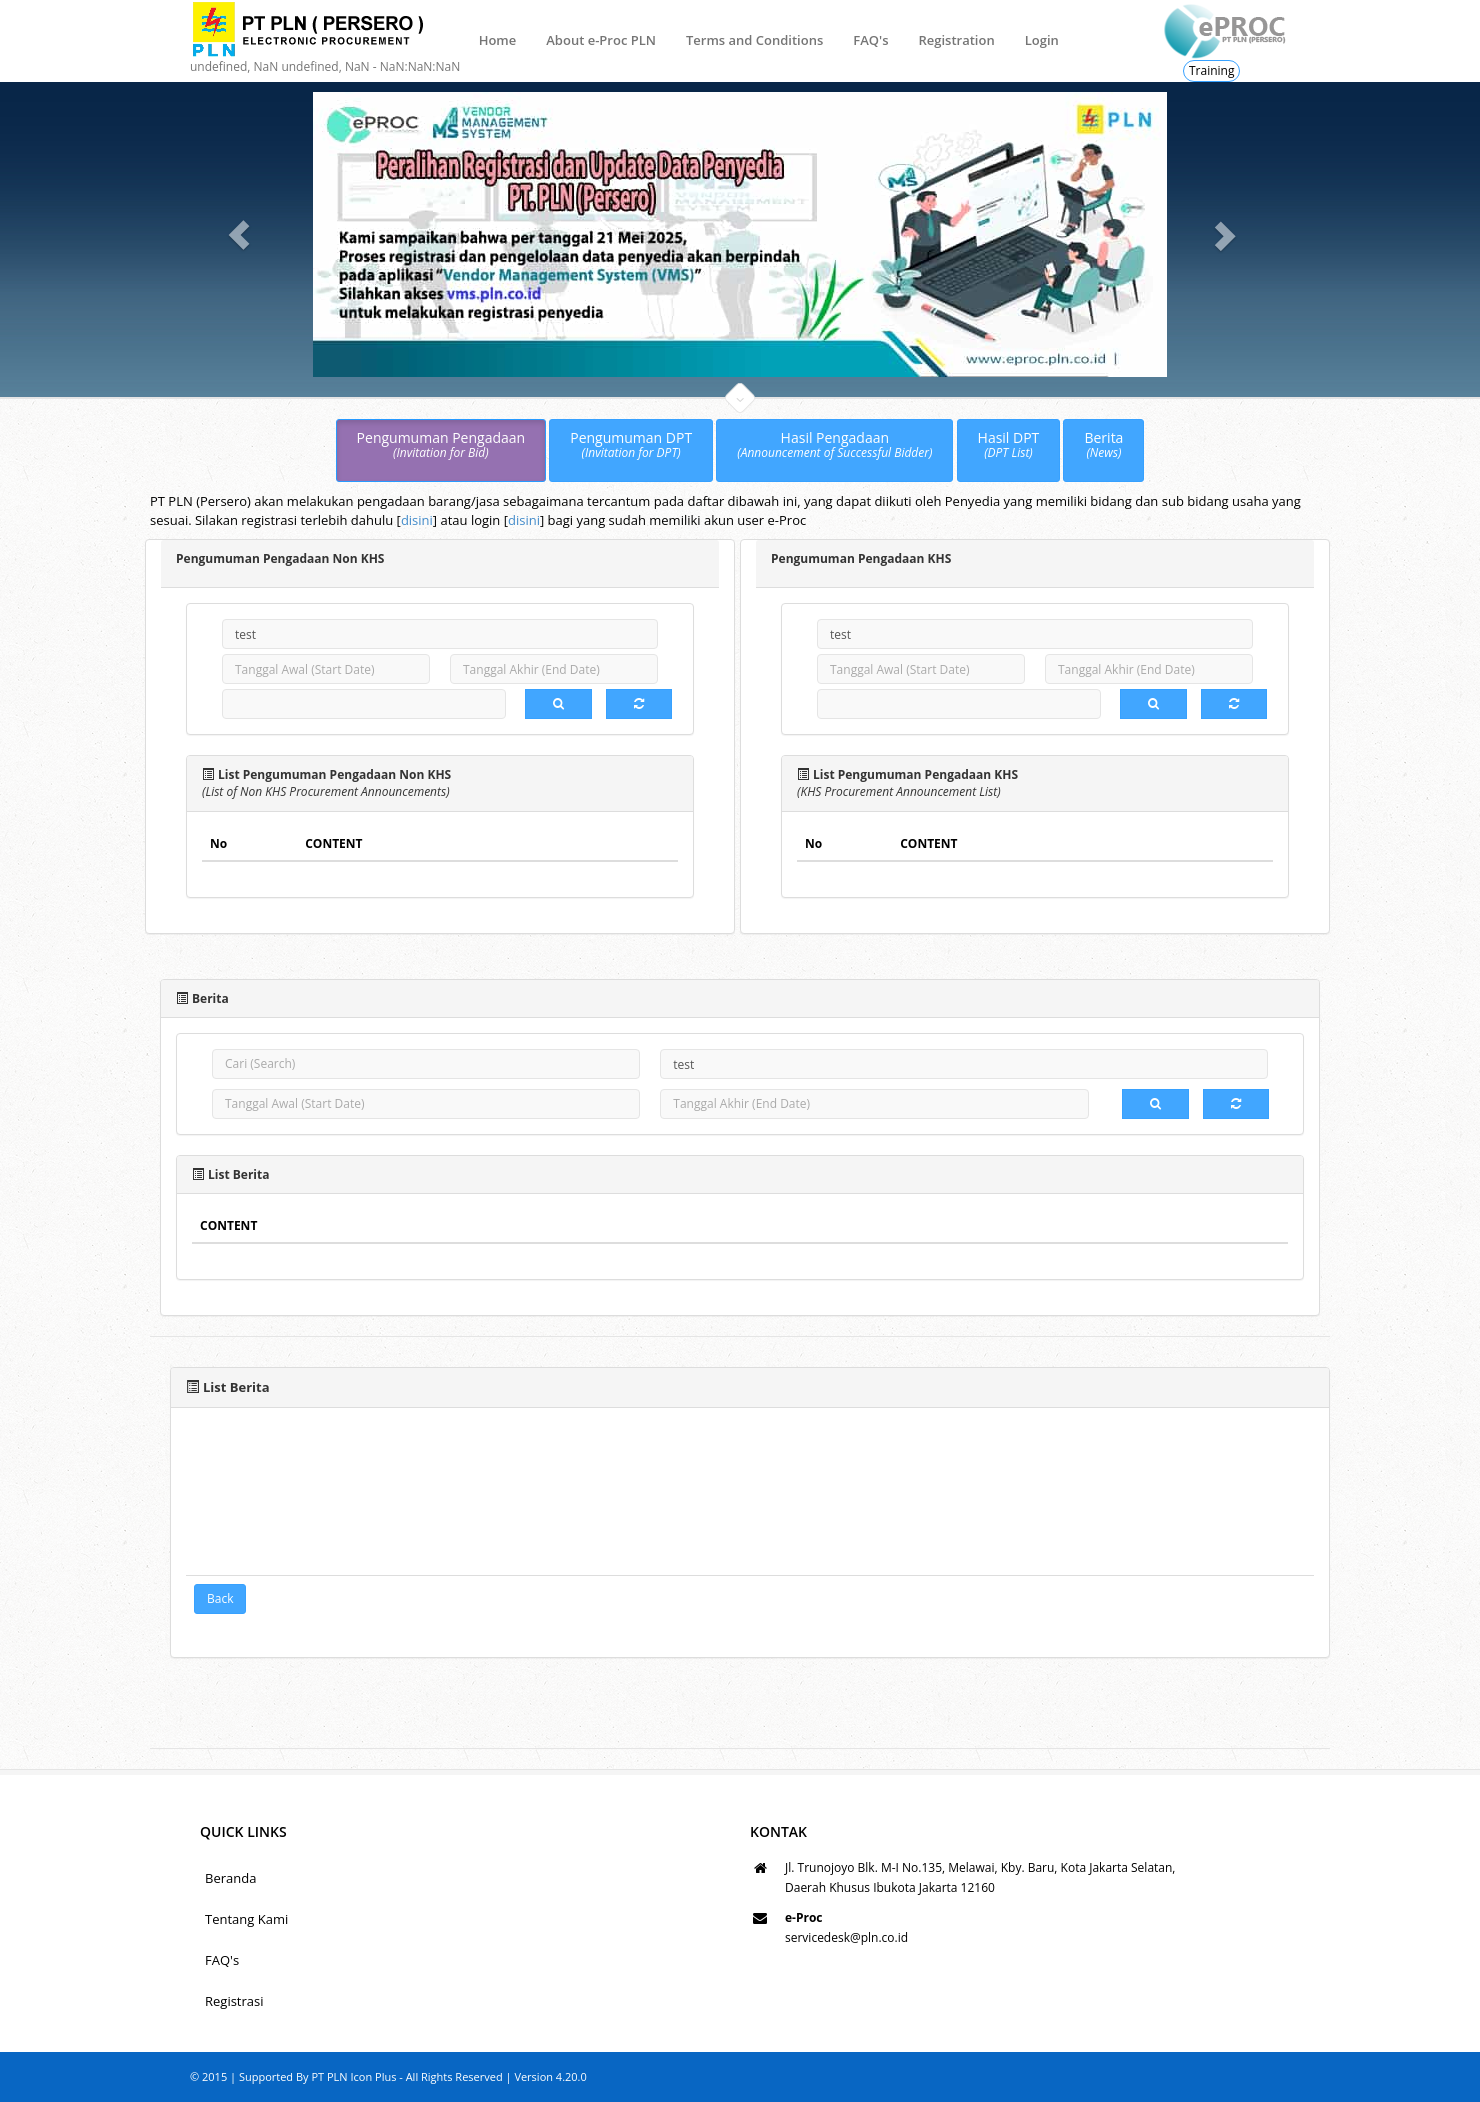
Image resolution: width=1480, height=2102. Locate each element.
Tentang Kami (246, 1919)
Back (220, 1598)
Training (1211, 70)
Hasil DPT (1009, 445)
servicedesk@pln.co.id (846, 1937)
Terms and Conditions (754, 40)
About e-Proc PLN (601, 40)
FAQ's (870, 40)
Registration (956, 40)
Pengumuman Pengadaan (441, 445)
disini (417, 520)
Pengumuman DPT (631, 445)
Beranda (230, 1878)
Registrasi (234, 2001)
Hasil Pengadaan (834, 445)
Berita (1103, 445)
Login (1042, 40)
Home (498, 40)
